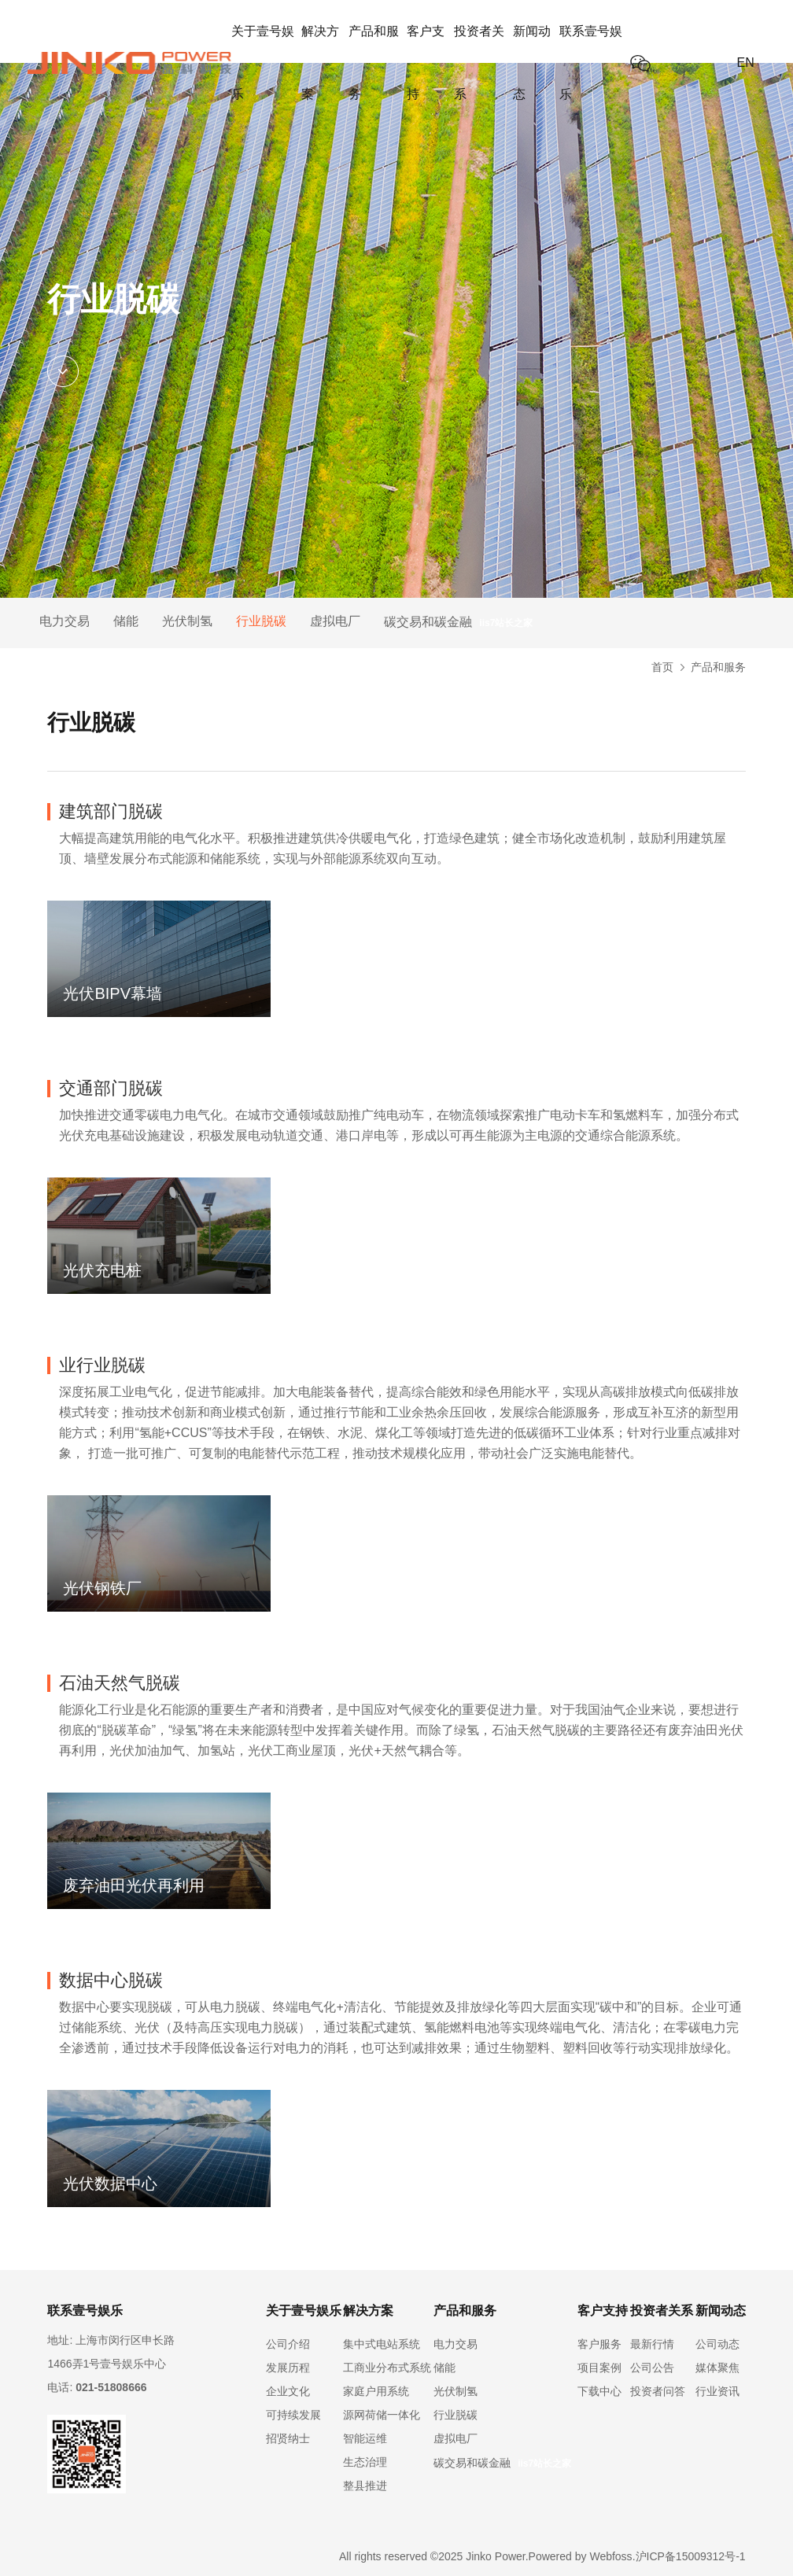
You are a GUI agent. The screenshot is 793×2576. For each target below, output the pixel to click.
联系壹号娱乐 (590, 62)
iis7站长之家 (506, 622)
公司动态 (717, 2344)
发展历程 (288, 2367)
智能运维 (365, 2438)
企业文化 (288, 2391)
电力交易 (64, 621)
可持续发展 (293, 2414)
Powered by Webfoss (581, 2556)
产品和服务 (374, 62)
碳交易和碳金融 (428, 621)
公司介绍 (288, 2344)
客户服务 (599, 2344)
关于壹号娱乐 (262, 62)
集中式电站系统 (381, 2344)
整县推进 (365, 2485)
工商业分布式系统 (387, 2367)
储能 (125, 621)
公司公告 (652, 2367)
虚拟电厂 (335, 621)
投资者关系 (479, 62)
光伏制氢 (187, 621)
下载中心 (599, 2391)
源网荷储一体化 (381, 2414)
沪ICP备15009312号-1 (691, 2556)
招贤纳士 (288, 2438)
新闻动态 (532, 62)
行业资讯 (717, 2391)
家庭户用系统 (376, 2391)
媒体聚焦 (717, 2367)
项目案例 (599, 2367)
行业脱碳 (261, 621)
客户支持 (425, 62)
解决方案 (320, 62)
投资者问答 (657, 2391)
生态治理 (365, 2462)
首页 (662, 667)
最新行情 (652, 2344)
